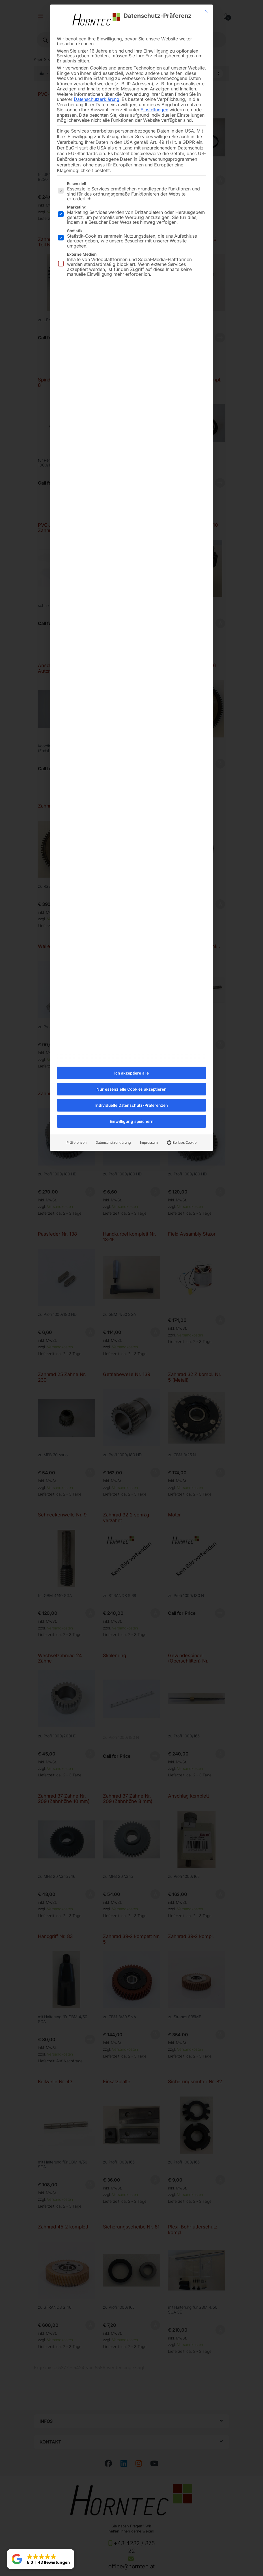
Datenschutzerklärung (96, 99)
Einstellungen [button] (154, 109)
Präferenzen (76, 1142)
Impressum (149, 1142)
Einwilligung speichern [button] (132, 1121)
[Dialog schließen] (206, 11)
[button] (40, 2559)
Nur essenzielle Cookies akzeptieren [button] (131, 1089)
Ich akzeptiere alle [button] (131, 1073)
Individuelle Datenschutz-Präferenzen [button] (131, 1105)
